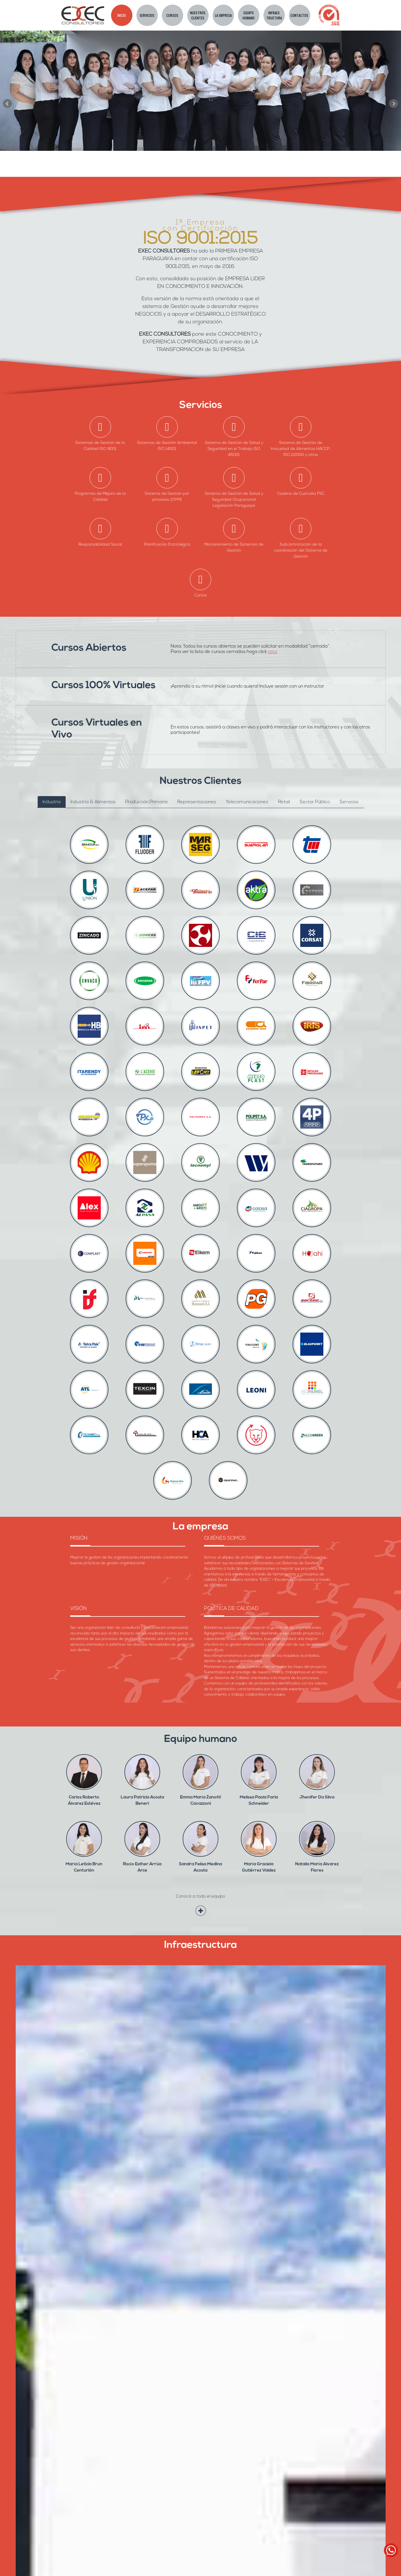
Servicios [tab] (349, 802)
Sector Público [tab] (315, 802)
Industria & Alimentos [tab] (93, 802)
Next (393, 103)
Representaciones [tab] (196, 802)
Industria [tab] (52, 802)
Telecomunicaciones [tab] (247, 802)
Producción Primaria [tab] (146, 802)
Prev (7, 103)
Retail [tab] (284, 802)
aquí (272, 652)
